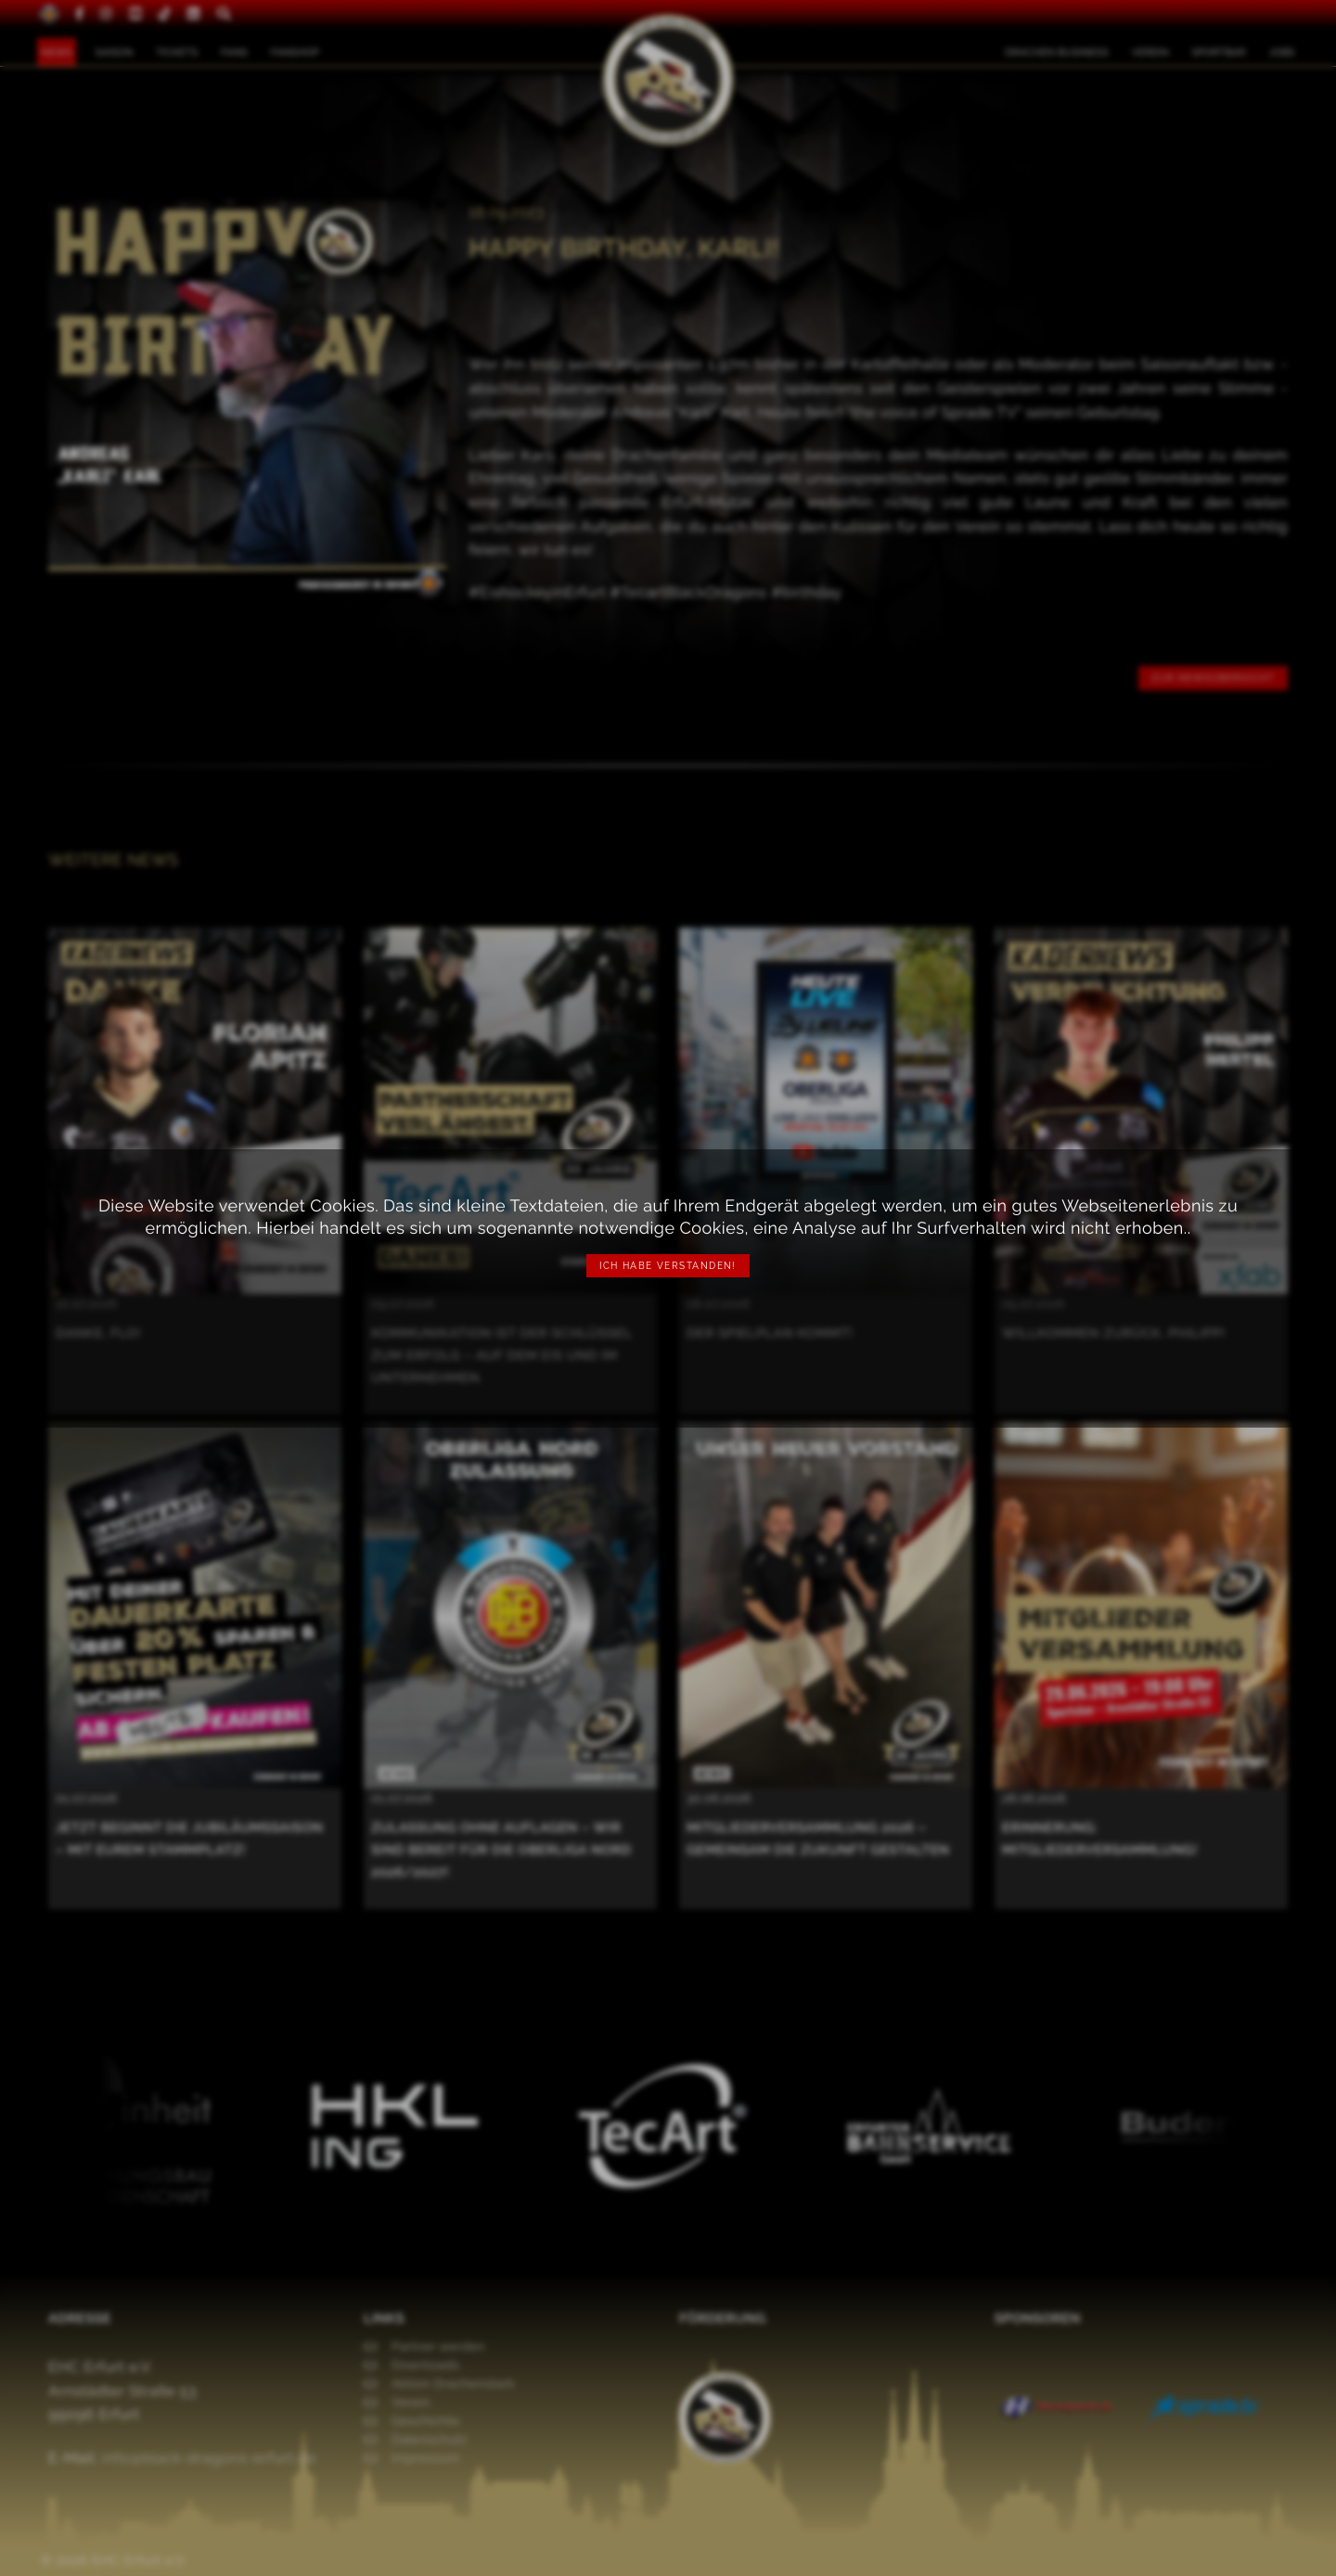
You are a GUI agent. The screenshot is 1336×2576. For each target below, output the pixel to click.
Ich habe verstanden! (668, 1266)
